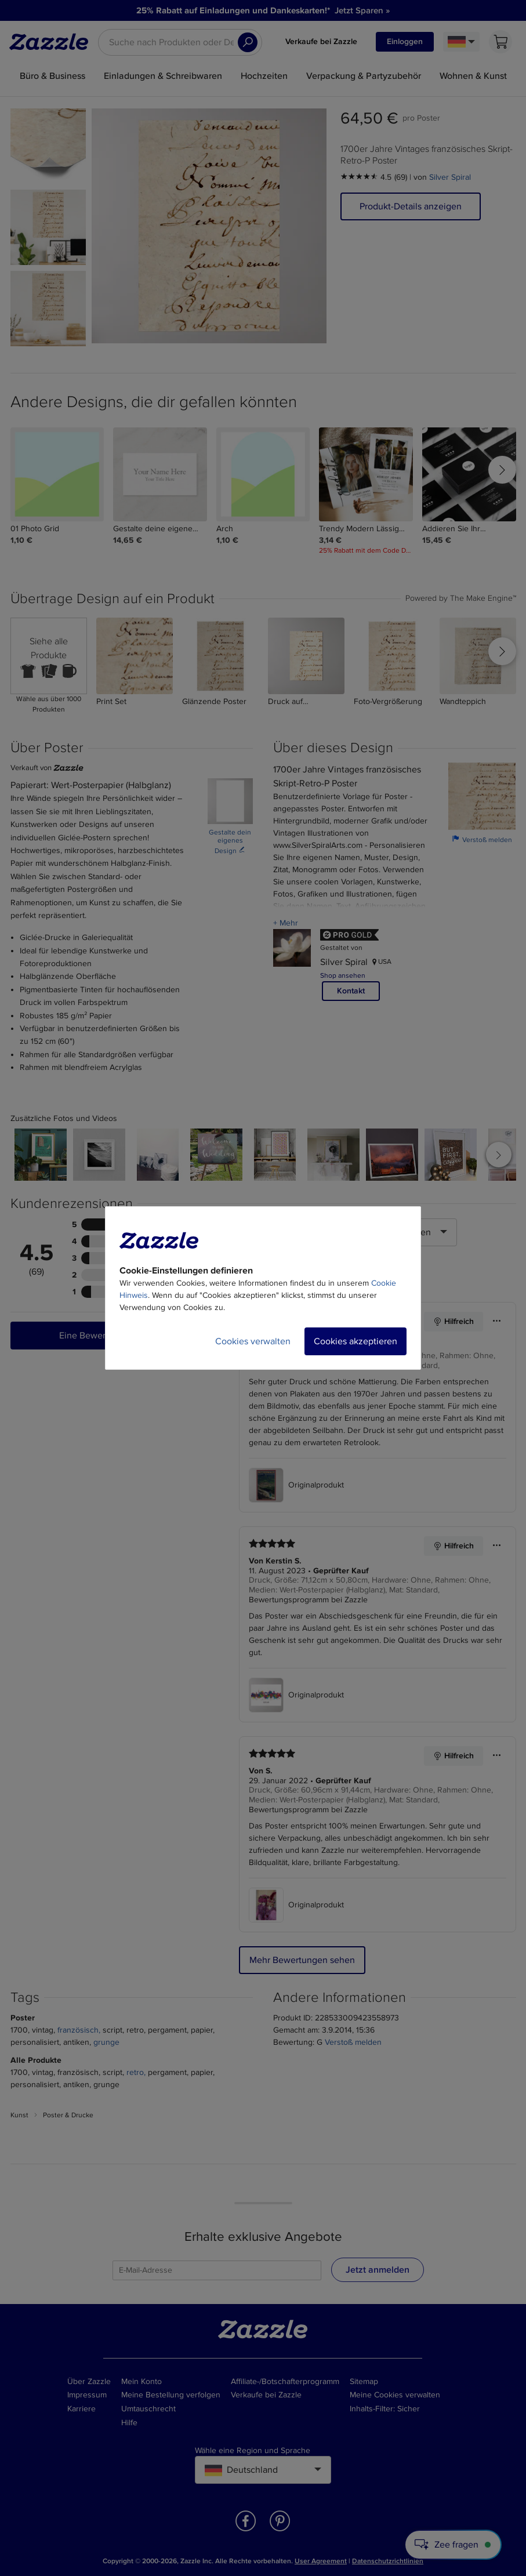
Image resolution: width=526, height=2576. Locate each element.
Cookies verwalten (253, 1341)
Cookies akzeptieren (355, 1341)
